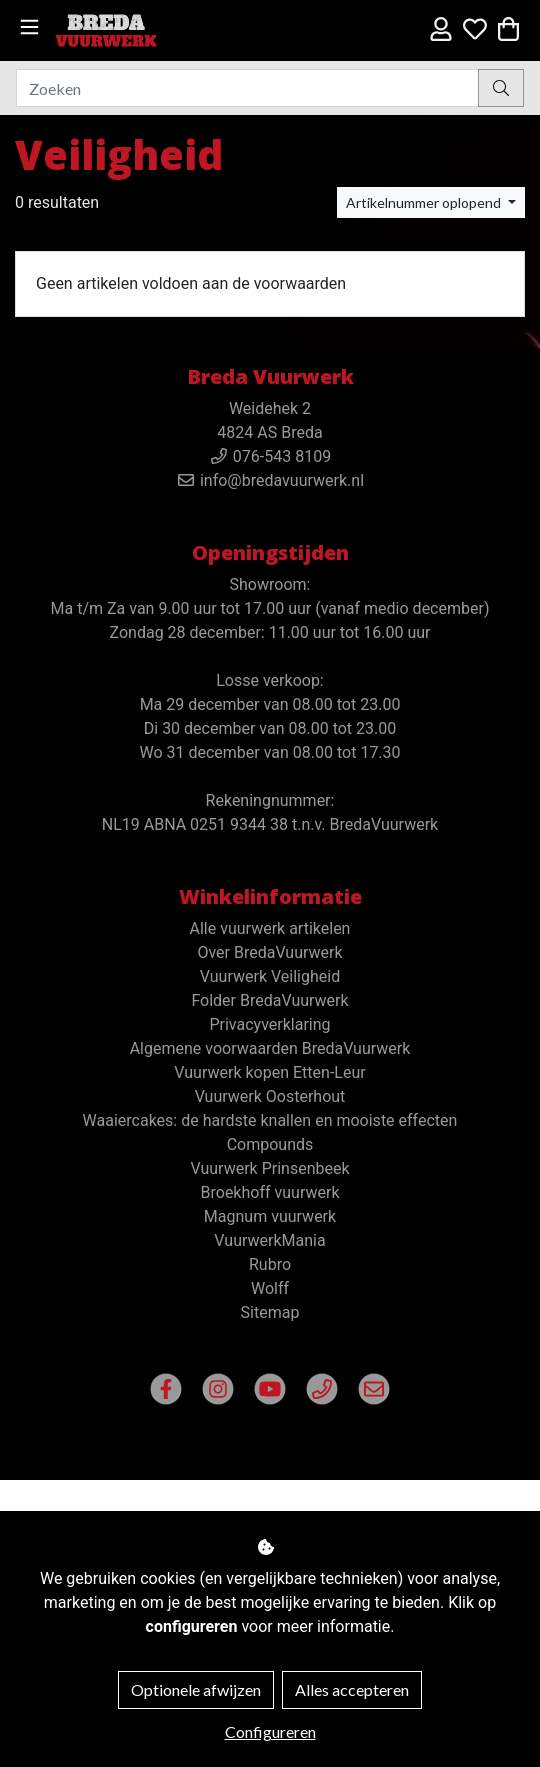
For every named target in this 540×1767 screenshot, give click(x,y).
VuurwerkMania (269, 1240)
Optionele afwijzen (196, 1689)
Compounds (270, 1144)
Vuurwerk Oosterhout (270, 1096)
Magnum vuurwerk (270, 1216)
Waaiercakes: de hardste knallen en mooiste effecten (270, 1120)
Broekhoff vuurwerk (270, 1192)
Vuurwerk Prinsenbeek (269, 1168)
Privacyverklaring (269, 1024)
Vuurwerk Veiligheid (270, 976)
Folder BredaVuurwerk (269, 1000)
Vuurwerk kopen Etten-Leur (269, 1072)
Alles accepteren (352, 1689)
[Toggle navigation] (29, 27)
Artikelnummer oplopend (425, 202)
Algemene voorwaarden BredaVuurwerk (270, 1048)
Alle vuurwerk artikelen (270, 928)
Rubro (270, 1264)
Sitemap (270, 1312)
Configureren (270, 1731)
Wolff (270, 1288)
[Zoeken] (247, 88)
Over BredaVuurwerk (269, 952)
